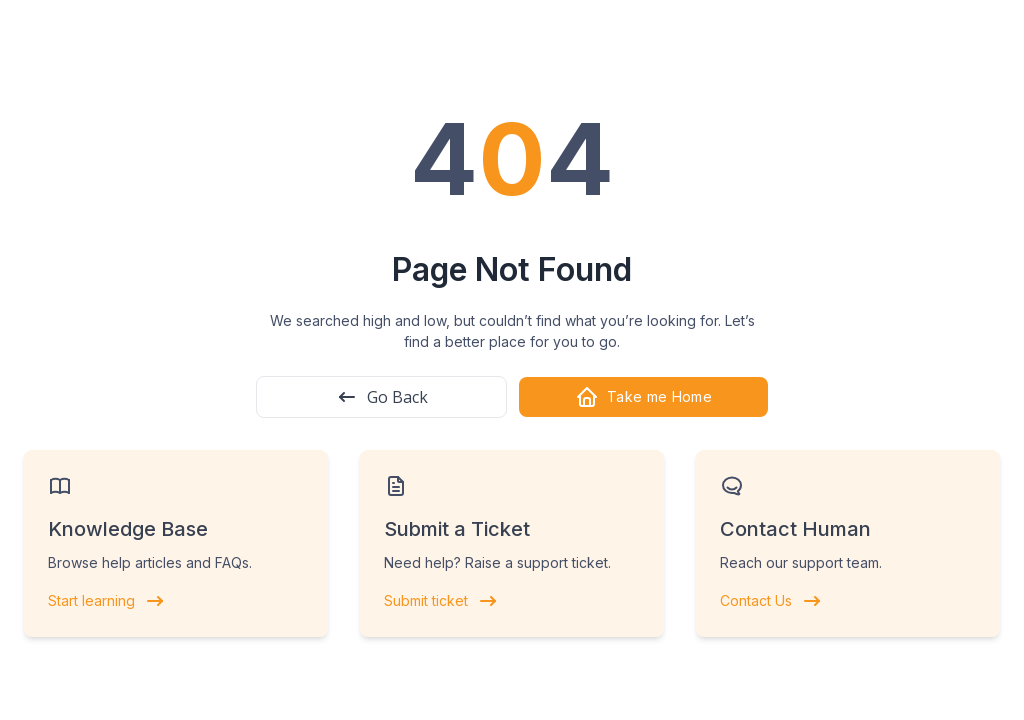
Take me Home (643, 397)
